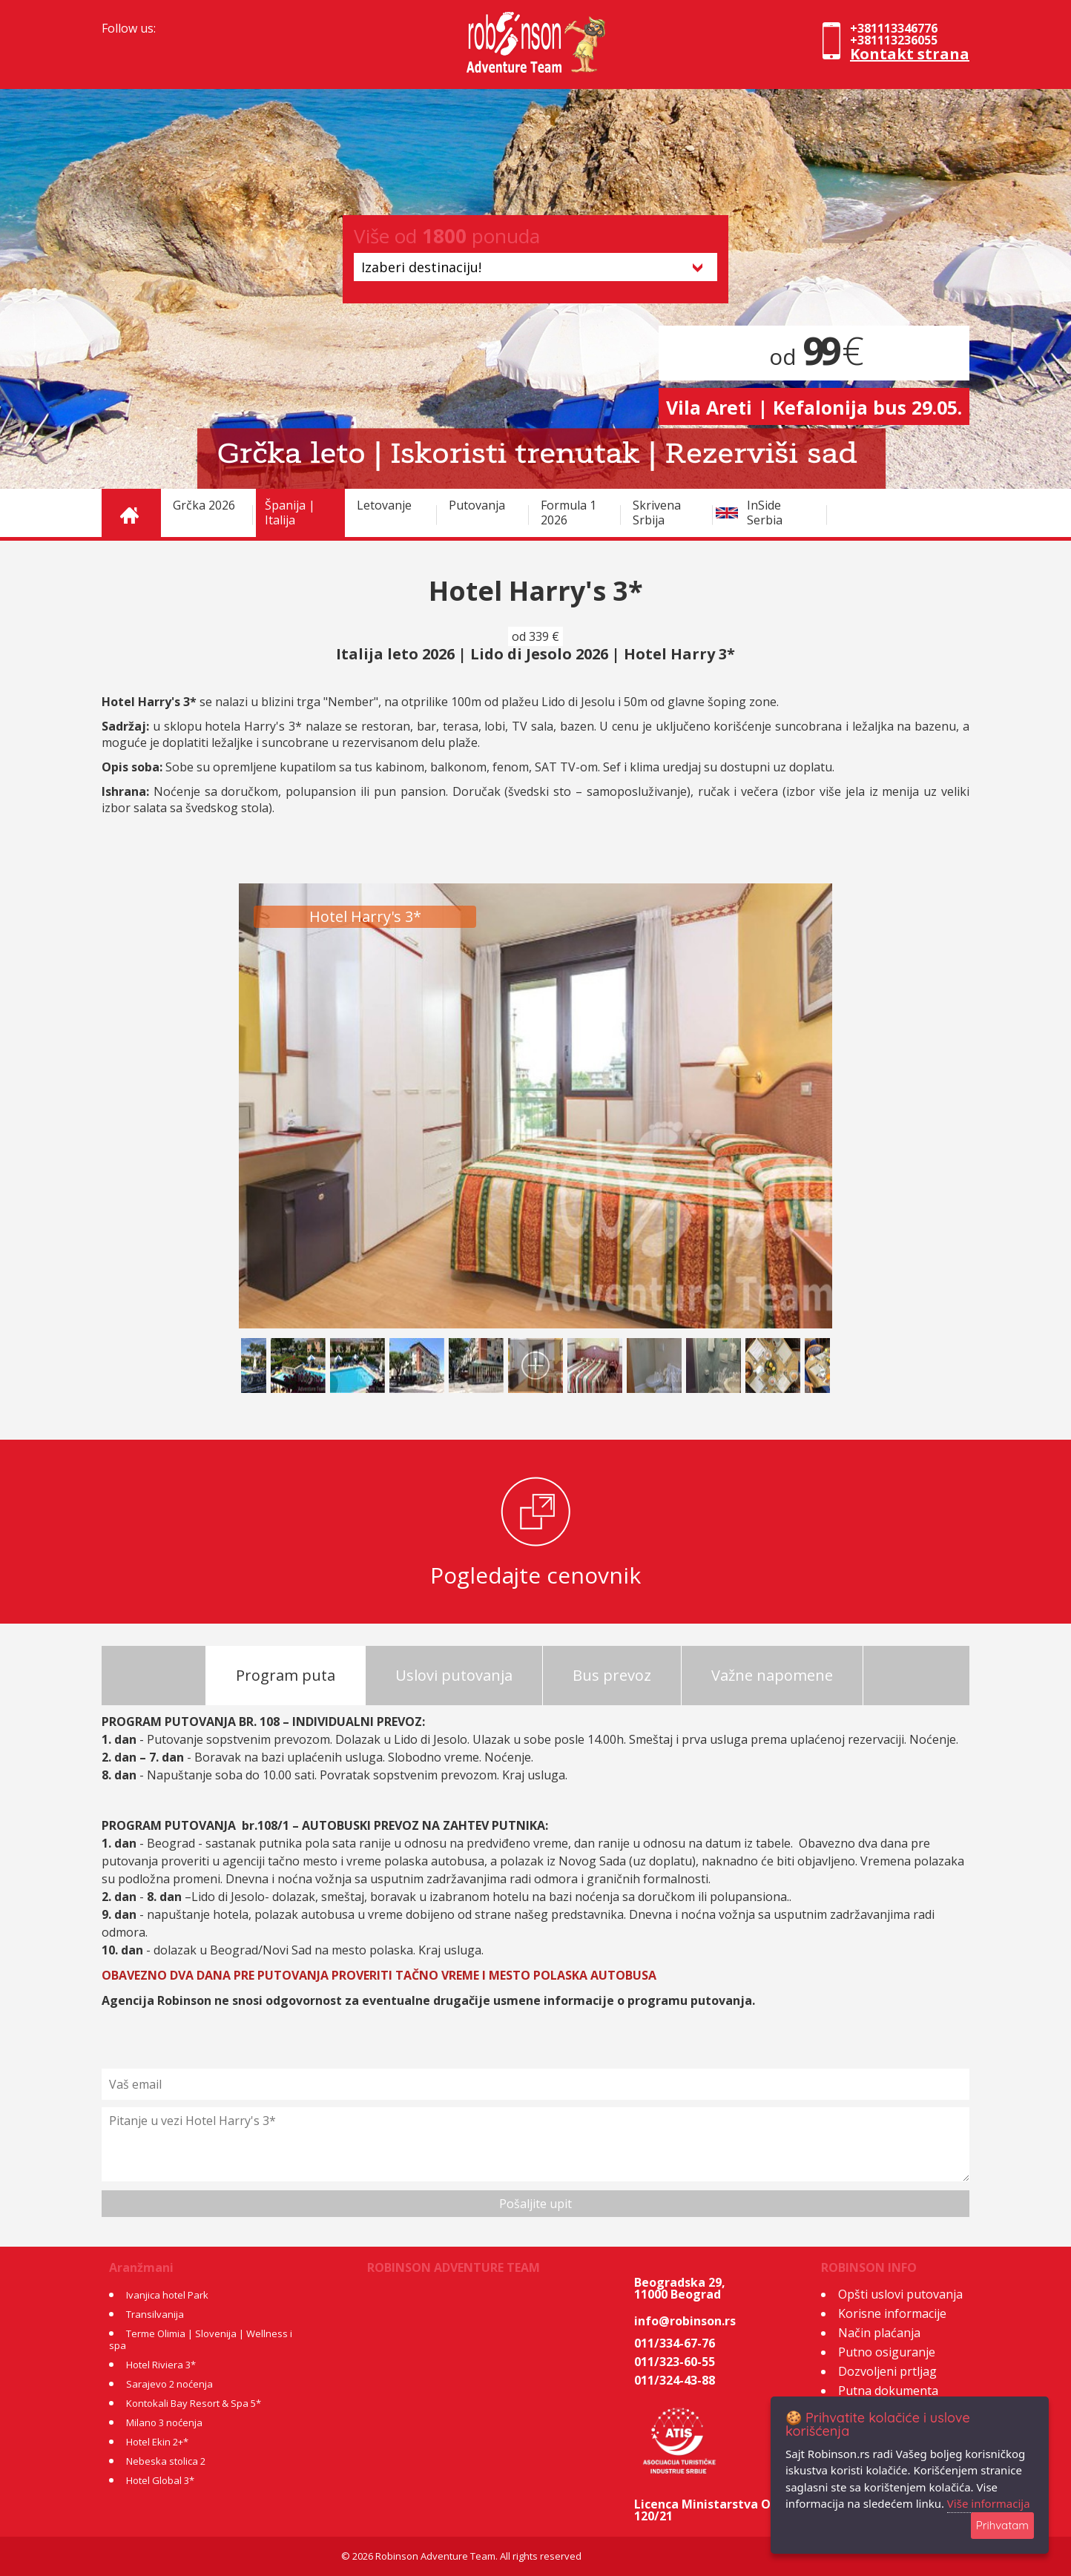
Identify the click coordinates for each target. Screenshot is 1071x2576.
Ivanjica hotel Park (167, 2295)
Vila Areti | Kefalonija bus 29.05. (814, 407)
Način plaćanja (879, 2333)
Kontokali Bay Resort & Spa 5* (193, 2403)
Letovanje (384, 505)
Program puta (285, 1675)
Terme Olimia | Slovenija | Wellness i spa (200, 2339)
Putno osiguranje (886, 2352)
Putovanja (477, 505)
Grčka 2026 (204, 505)
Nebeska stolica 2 (165, 2461)
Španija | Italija (290, 512)
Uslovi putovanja (454, 1675)
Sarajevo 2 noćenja (169, 2384)
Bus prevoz (612, 1675)
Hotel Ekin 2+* (157, 2441)
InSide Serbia (764, 512)
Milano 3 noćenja (164, 2422)
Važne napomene (772, 1675)
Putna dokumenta (888, 2390)
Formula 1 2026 (568, 512)
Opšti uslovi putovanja (900, 2294)
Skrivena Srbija (657, 512)
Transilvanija (155, 2314)
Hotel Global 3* (160, 2480)
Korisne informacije (892, 2313)
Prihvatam (1002, 2525)
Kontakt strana (909, 54)
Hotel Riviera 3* (161, 2364)
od (814, 356)
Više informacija (988, 2503)
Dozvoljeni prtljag (887, 2371)
